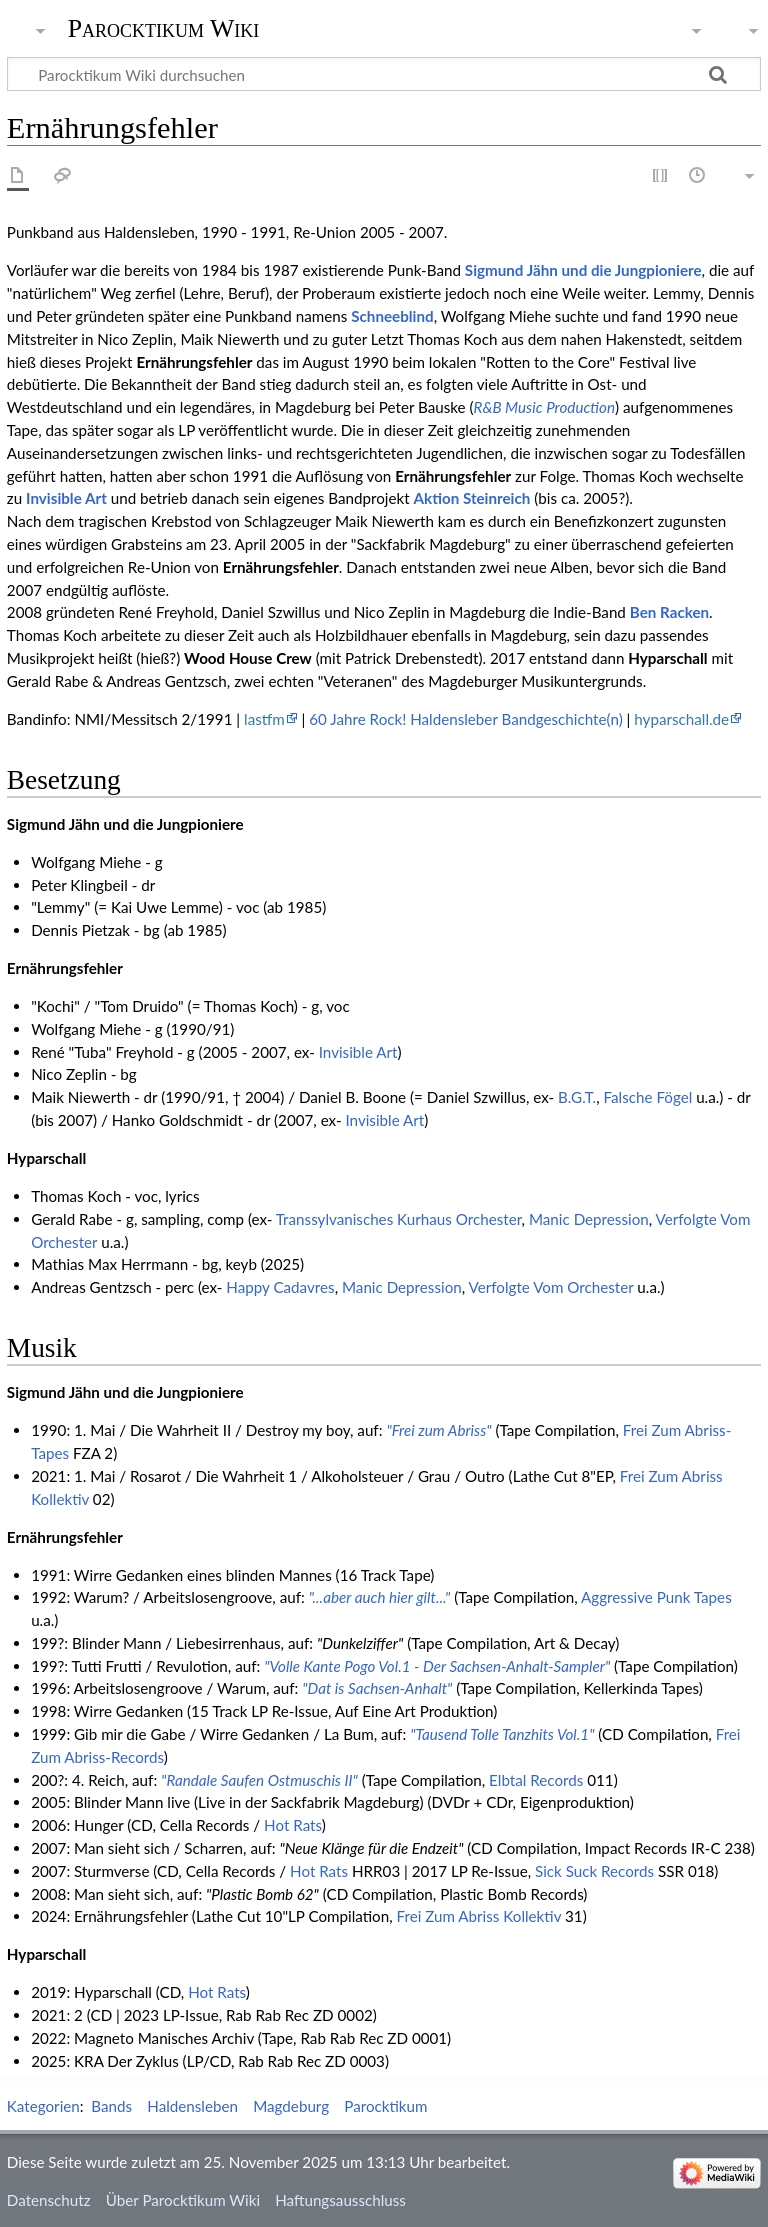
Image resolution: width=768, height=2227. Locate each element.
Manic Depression (589, 1219)
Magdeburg (291, 2106)
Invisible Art (66, 498)
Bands (111, 2106)
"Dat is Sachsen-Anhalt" (377, 1688)
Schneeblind (392, 316)
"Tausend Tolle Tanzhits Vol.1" (502, 1734)
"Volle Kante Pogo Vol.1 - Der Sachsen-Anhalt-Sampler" (437, 1666)
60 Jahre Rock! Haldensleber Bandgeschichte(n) (465, 719)
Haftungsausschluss (340, 2200)
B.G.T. (577, 1097)
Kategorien (43, 2106)
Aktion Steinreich (472, 498)
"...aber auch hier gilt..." (380, 1597)
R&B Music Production (544, 407)
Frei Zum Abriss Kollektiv (479, 1916)
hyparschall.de (681, 719)
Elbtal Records (536, 1780)
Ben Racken (669, 612)
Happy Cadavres (280, 1287)
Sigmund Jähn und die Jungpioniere (583, 270)
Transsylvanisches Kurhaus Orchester (399, 1219)
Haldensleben (192, 2106)
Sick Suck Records (594, 1871)
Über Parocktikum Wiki (183, 2200)
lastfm (264, 719)
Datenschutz (49, 2200)
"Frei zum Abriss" (438, 1430)
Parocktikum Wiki (164, 27)
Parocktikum (385, 2106)
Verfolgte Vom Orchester (551, 1287)
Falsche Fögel (648, 1097)
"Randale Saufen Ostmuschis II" (259, 1780)
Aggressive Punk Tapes (656, 1597)
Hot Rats (293, 1825)
